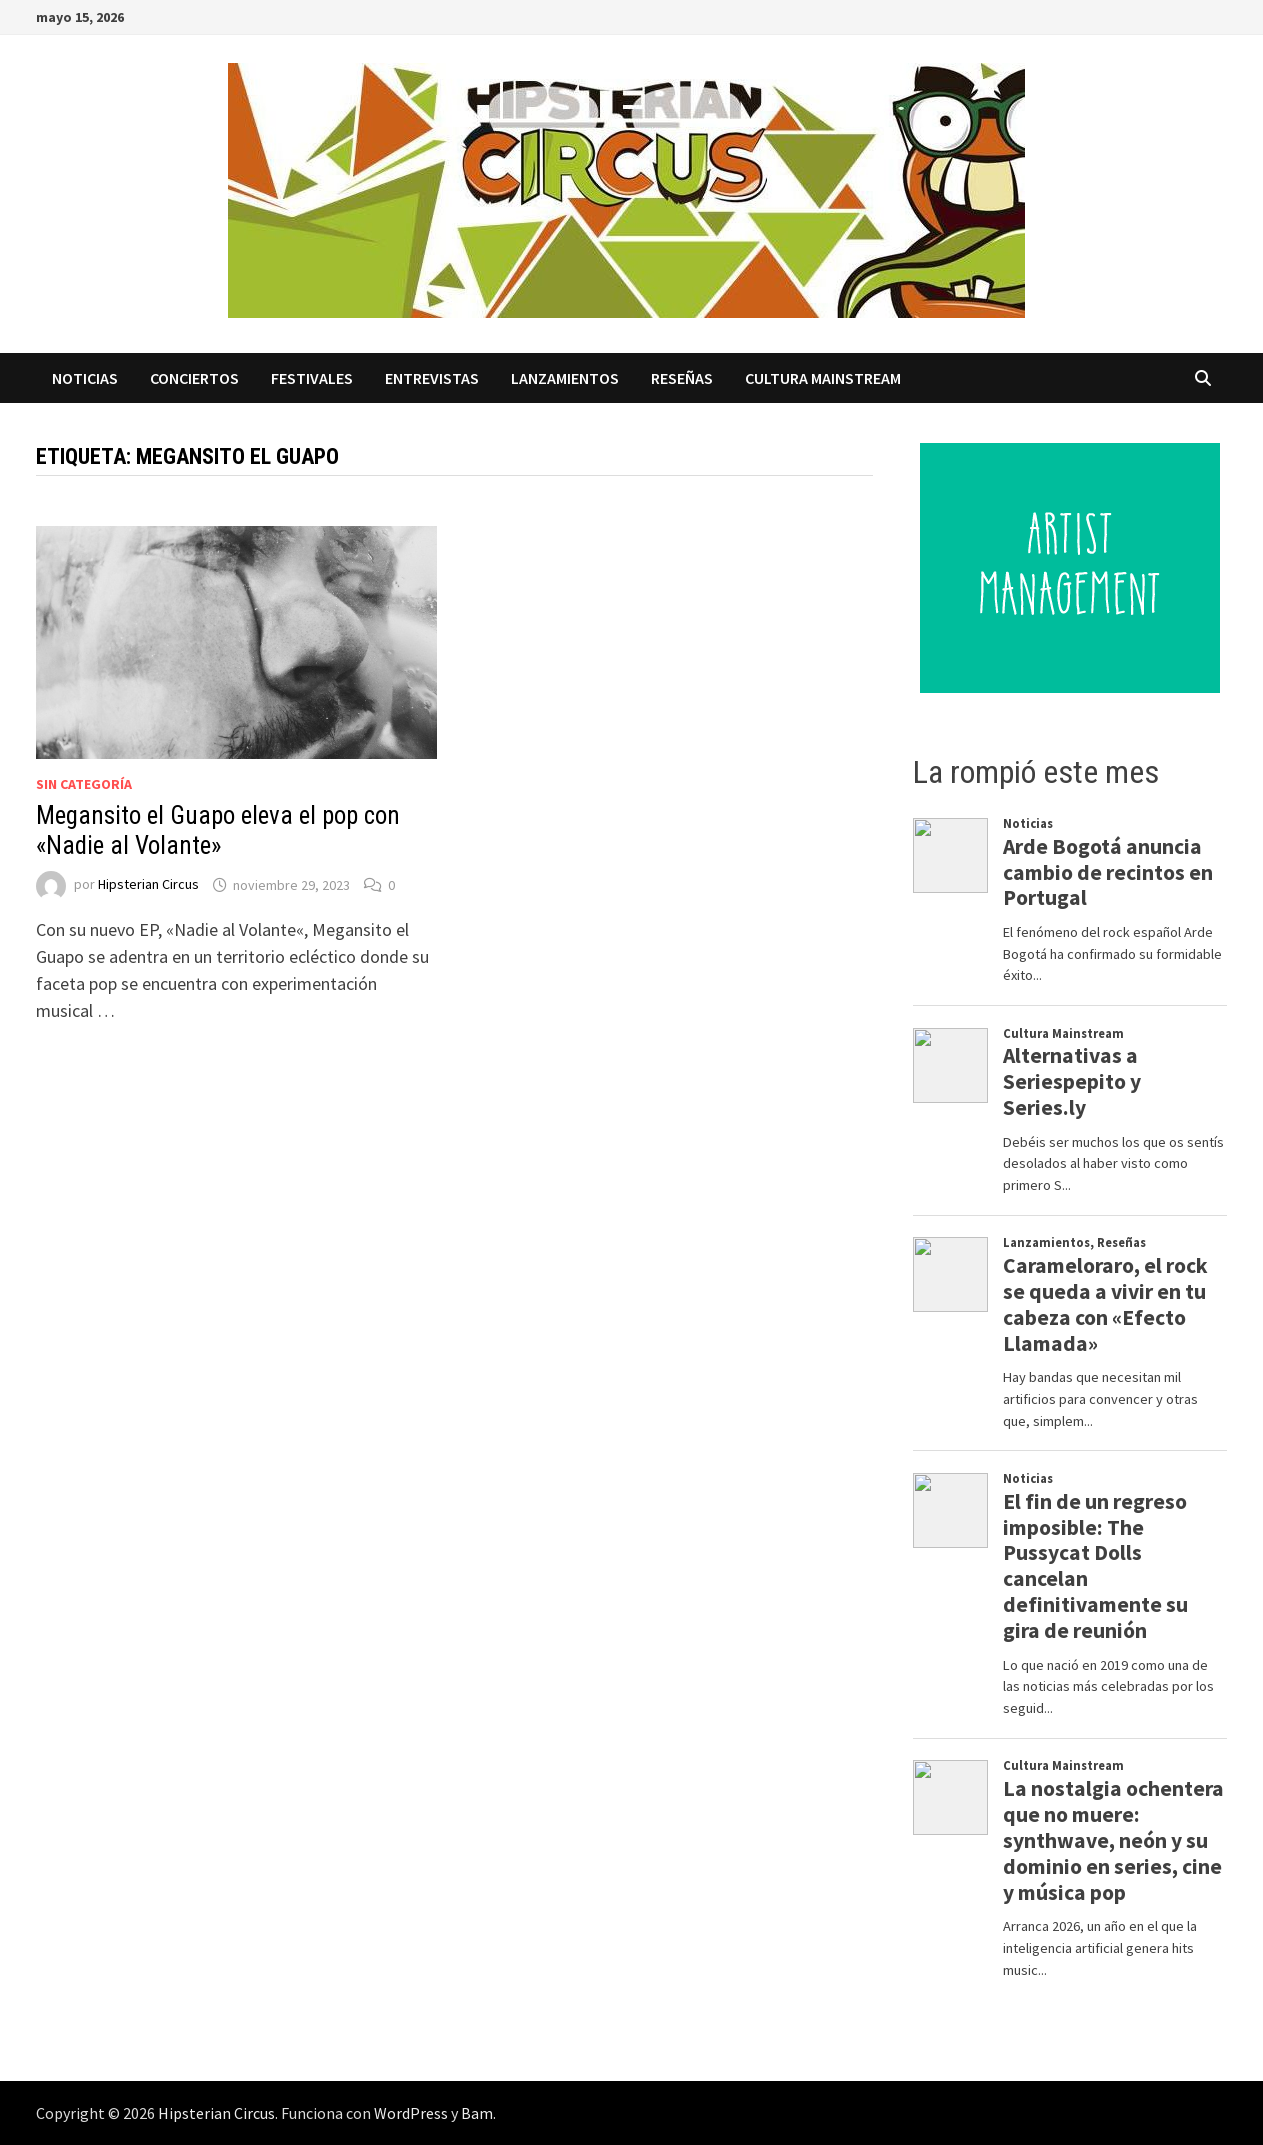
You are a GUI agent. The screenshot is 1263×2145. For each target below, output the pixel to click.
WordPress (411, 2113)
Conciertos (194, 378)
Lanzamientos (565, 378)
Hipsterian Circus (148, 885)
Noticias (85, 378)
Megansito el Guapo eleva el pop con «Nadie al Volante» (218, 830)
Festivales (312, 378)
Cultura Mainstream (823, 378)
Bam (477, 2113)
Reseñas (682, 378)
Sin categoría (84, 784)
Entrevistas (432, 378)
